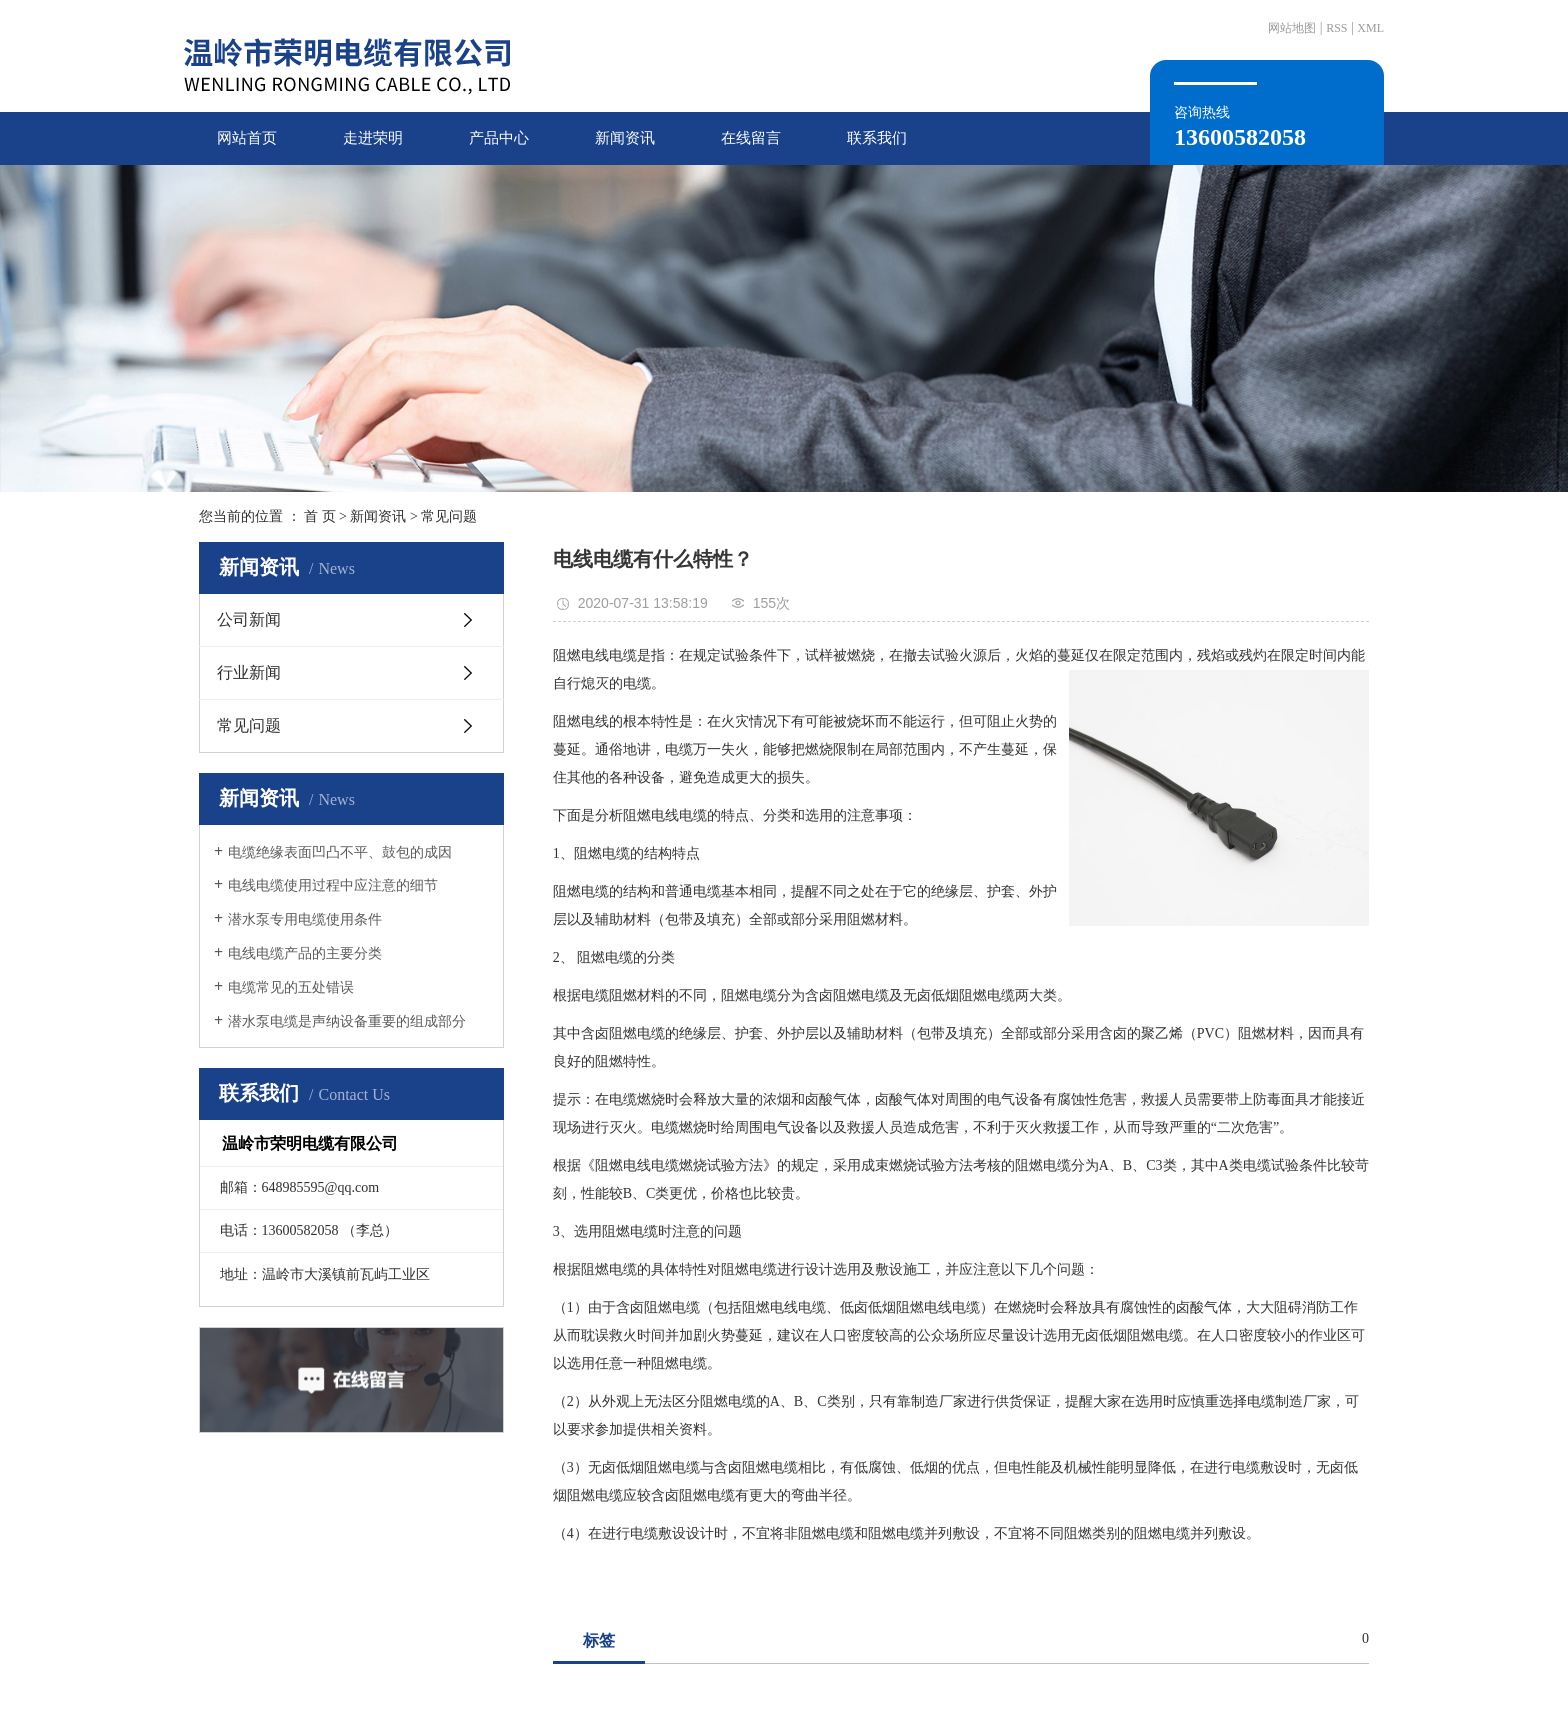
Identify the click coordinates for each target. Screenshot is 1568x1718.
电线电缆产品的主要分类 (305, 953)
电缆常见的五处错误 (291, 987)
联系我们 (877, 138)
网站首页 (247, 138)
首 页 (320, 516)
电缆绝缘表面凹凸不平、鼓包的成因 (340, 852)
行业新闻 (249, 672)
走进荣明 (373, 138)
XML (1370, 28)
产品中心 (499, 138)
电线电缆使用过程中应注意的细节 (333, 885)
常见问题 (449, 516)
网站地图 (1292, 28)
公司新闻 (249, 619)
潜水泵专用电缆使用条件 (305, 919)
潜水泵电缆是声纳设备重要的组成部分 (347, 1021)
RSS (1336, 28)
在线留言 (751, 138)
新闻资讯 (625, 138)
